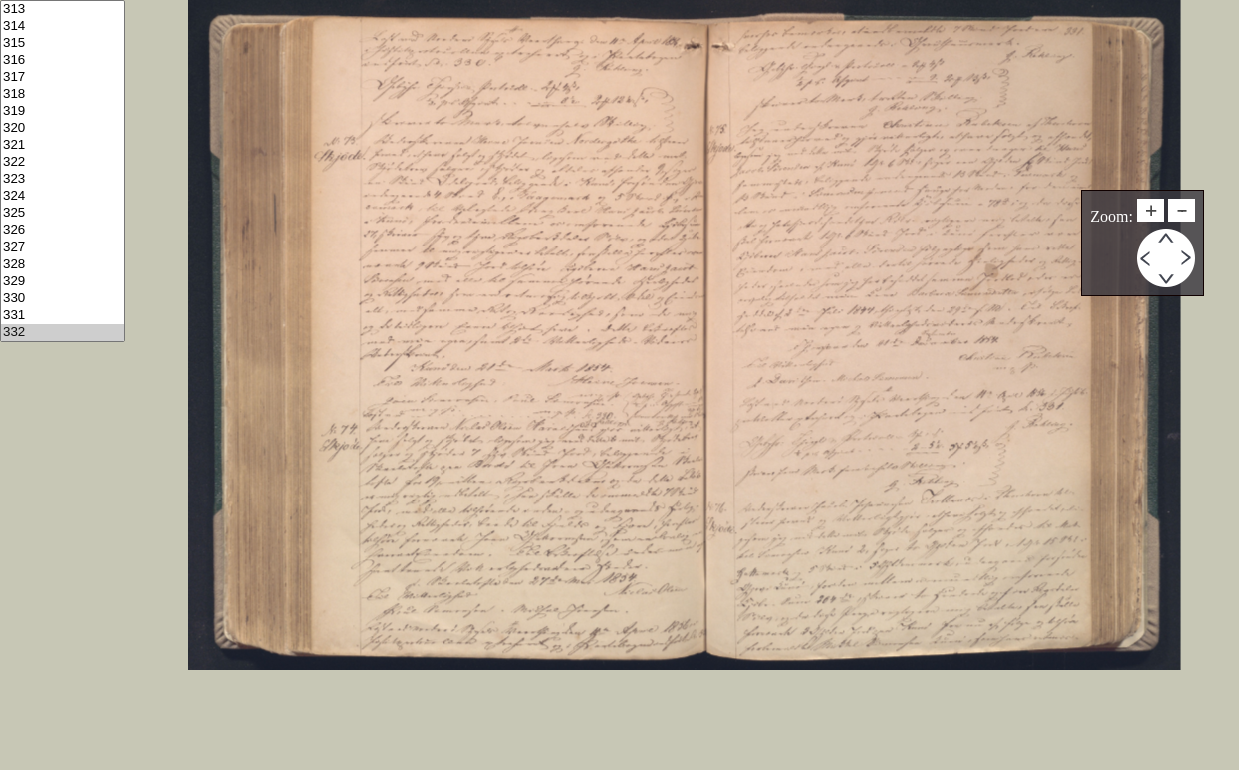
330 (62, 298)
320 (62, 128)
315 (62, 43)
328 (62, 264)
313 (62, 9)
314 (62, 26)
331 (62, 315)
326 (62, 230)
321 (62, 145)
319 (62, 111)
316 (62, 60)
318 (62, 94)
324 (62, 196)
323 (62, 179)
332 (62, 332)
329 (62, 281)
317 (62, 77)
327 (62, 247)
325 (62, 213)
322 (62, 162)
